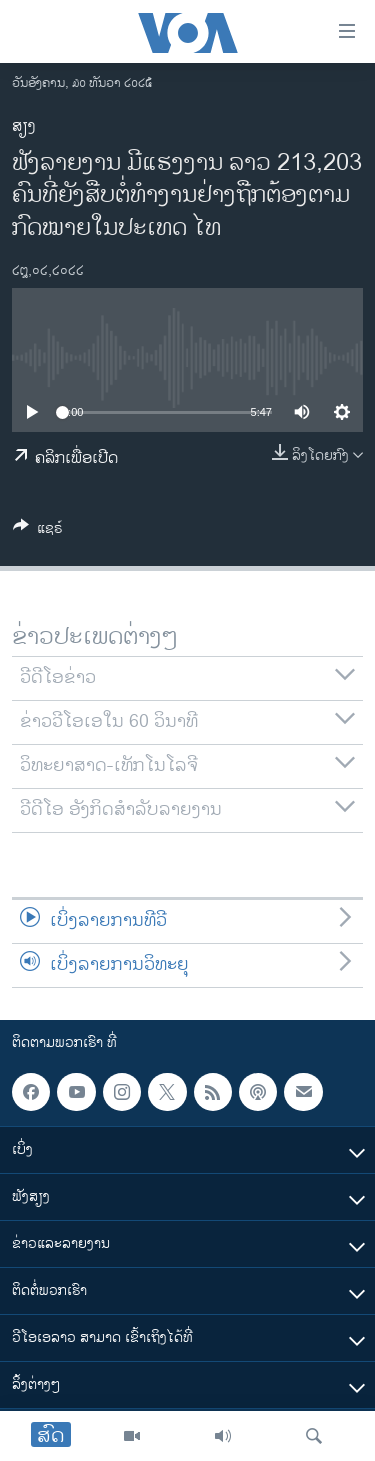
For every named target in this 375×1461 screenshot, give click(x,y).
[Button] (38, 531)
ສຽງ (24, 126)
